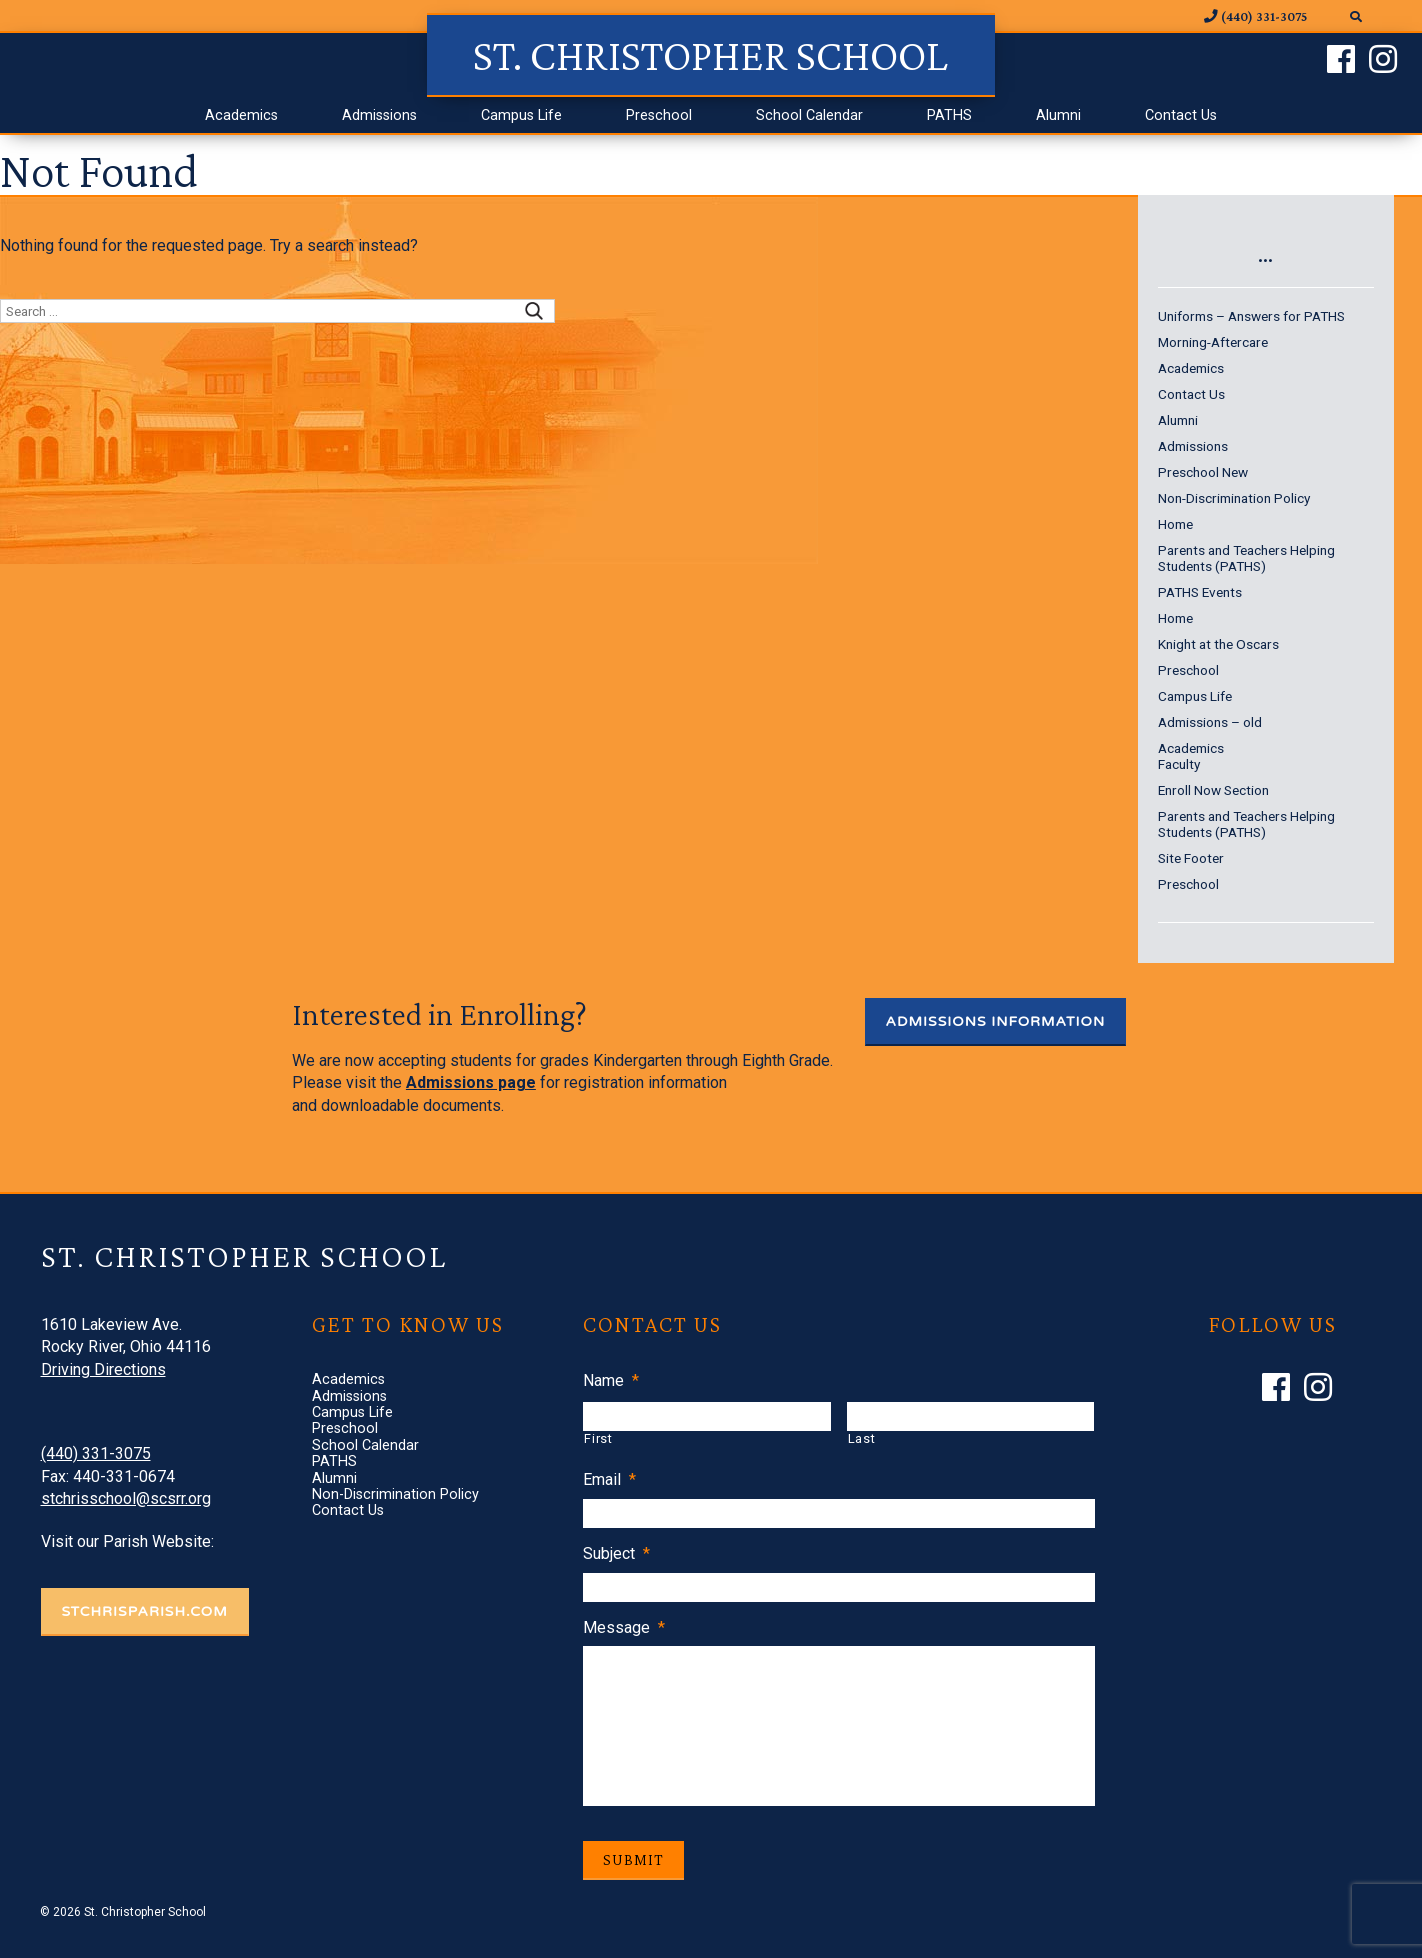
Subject (616, 1553)
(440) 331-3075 (96, 1453)
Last (862, 1438)
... (1265, 253)
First (598, 1438)
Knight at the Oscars (1218, 644)
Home (1175, 524)
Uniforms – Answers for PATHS (1251, 316)
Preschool (659, 115)
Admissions (379, 115)
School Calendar (809, 115)
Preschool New (1203, 472)
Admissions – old (1210, 722)
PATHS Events (1200, 592)
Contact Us (1181, 115)
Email (609, 1479)
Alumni (1058, 115)
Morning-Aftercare (1213, 342)
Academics (241, 115)
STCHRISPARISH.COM (145, 1611)
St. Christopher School (710, 55)
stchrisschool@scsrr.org (126, 1498)
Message (624, 1627)
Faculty (1179, 764)
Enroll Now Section (1213, 790)
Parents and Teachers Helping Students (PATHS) (1246, 558)
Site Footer (1191, 858)
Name (611, 1380)
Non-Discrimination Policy (1234, 498)
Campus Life (521, 115)
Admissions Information (996, 1021)
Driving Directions (103, 1369)
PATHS (949, 115)
